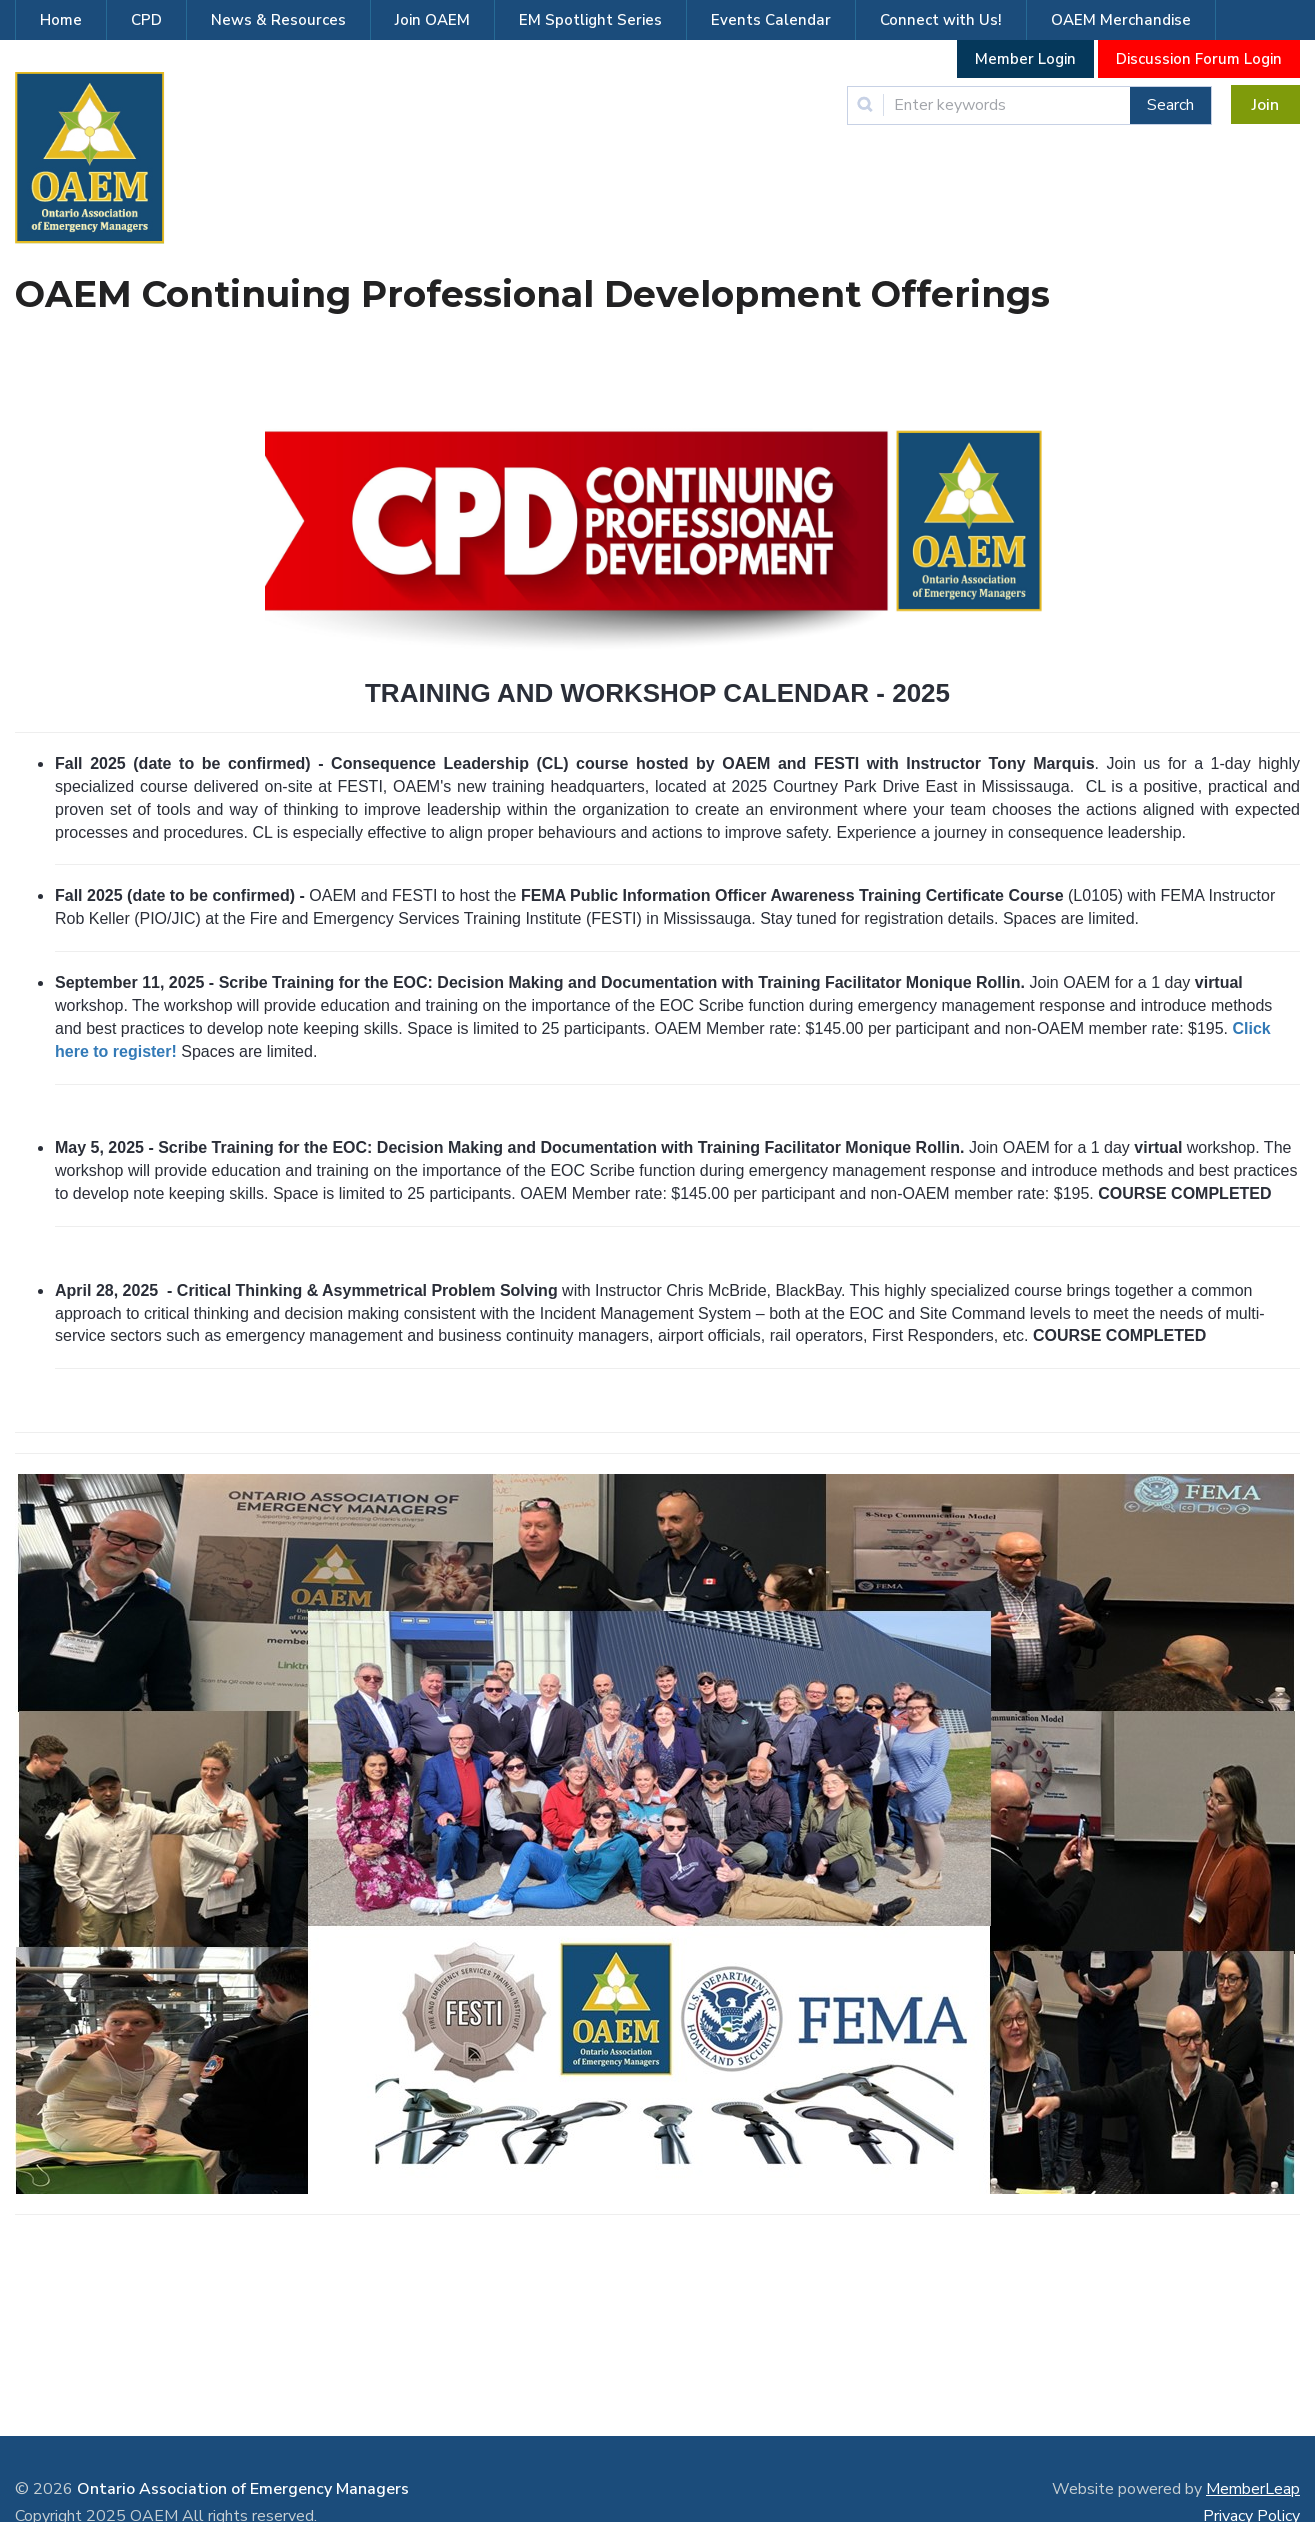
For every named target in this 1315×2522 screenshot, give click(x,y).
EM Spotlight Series (590, 20)
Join (1265, 105)
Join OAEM (432, 20)
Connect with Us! (941, 20)
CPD (146, 20)
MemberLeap (1253, 2489)
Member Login (1025, 59)
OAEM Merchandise (1121, 20)
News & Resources (278, 20)
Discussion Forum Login (1199, 59)
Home (61, 20)
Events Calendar (771, 20)
